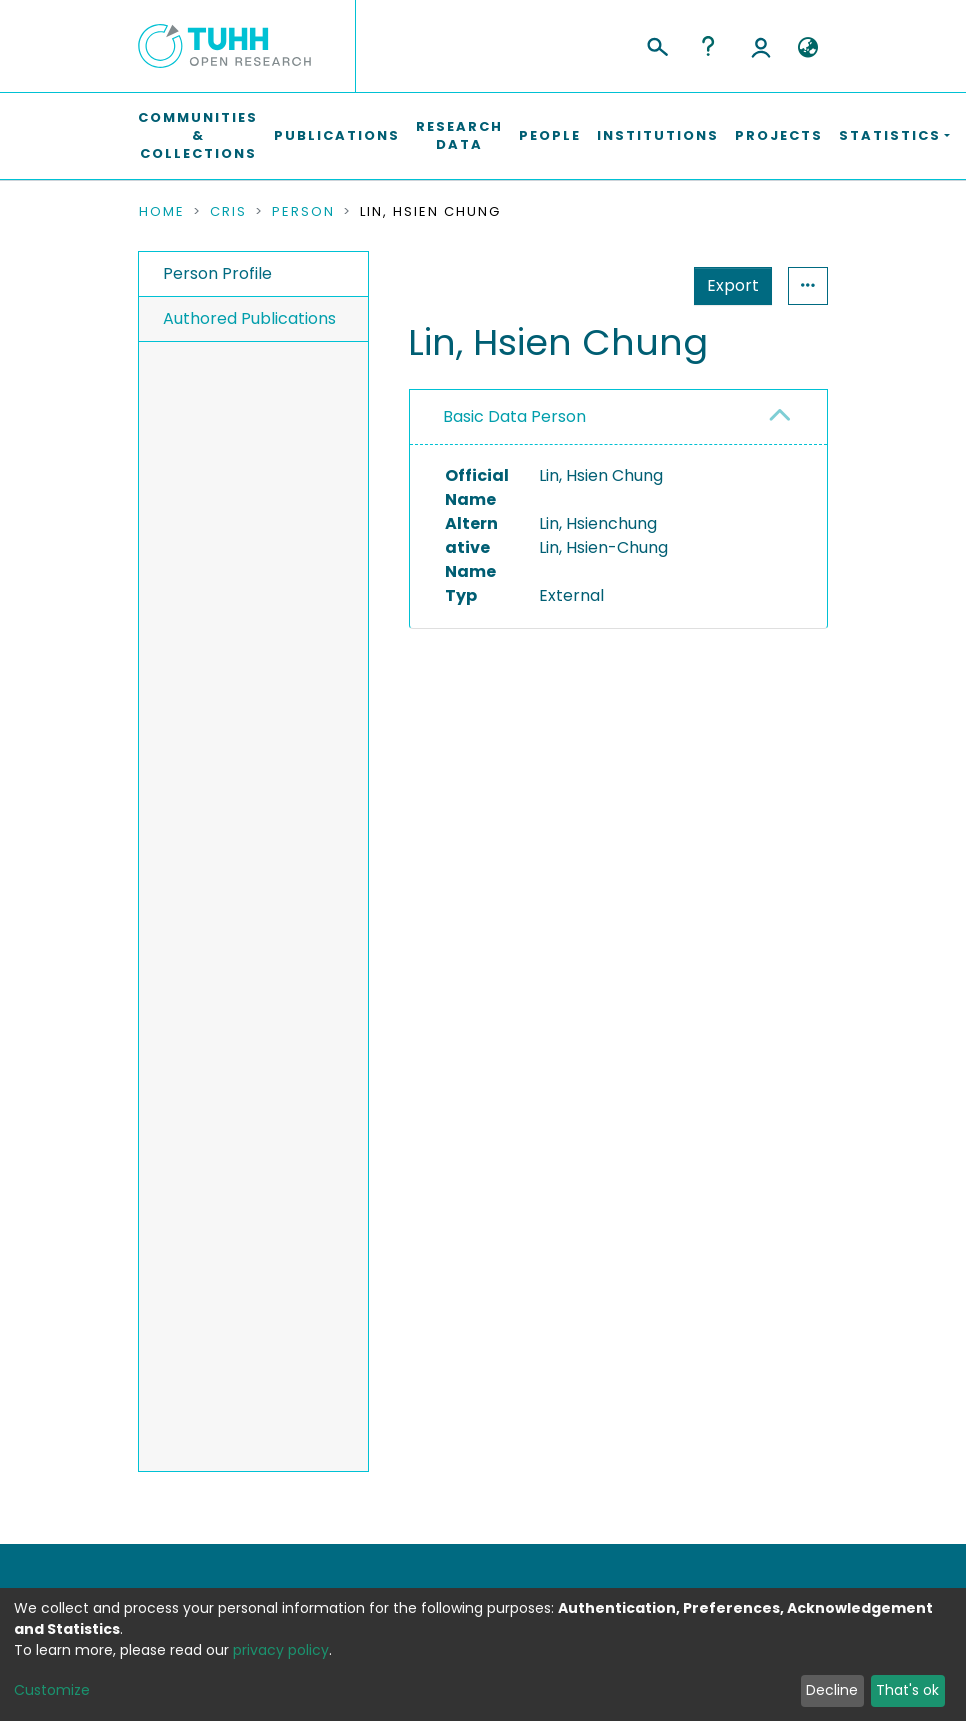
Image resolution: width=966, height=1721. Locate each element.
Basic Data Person (514, 416)
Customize (52, 1690)
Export (635, 285)
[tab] (618, 417)
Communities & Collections (198, 135)
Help (708, 46)
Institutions (658, 135)
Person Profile (217, 273)
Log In (761, 46)
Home (162, 212)
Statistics (727, 285)
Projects (779, 135)
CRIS (228, 212)
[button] (807, 48)
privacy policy (281, 1650)
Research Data (459, 135)
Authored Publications (249, 318)
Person (303, 212)
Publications (337, 135)
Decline (832, 1690)
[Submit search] (656, 44)
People (550, 135)
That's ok (907, 1690)
